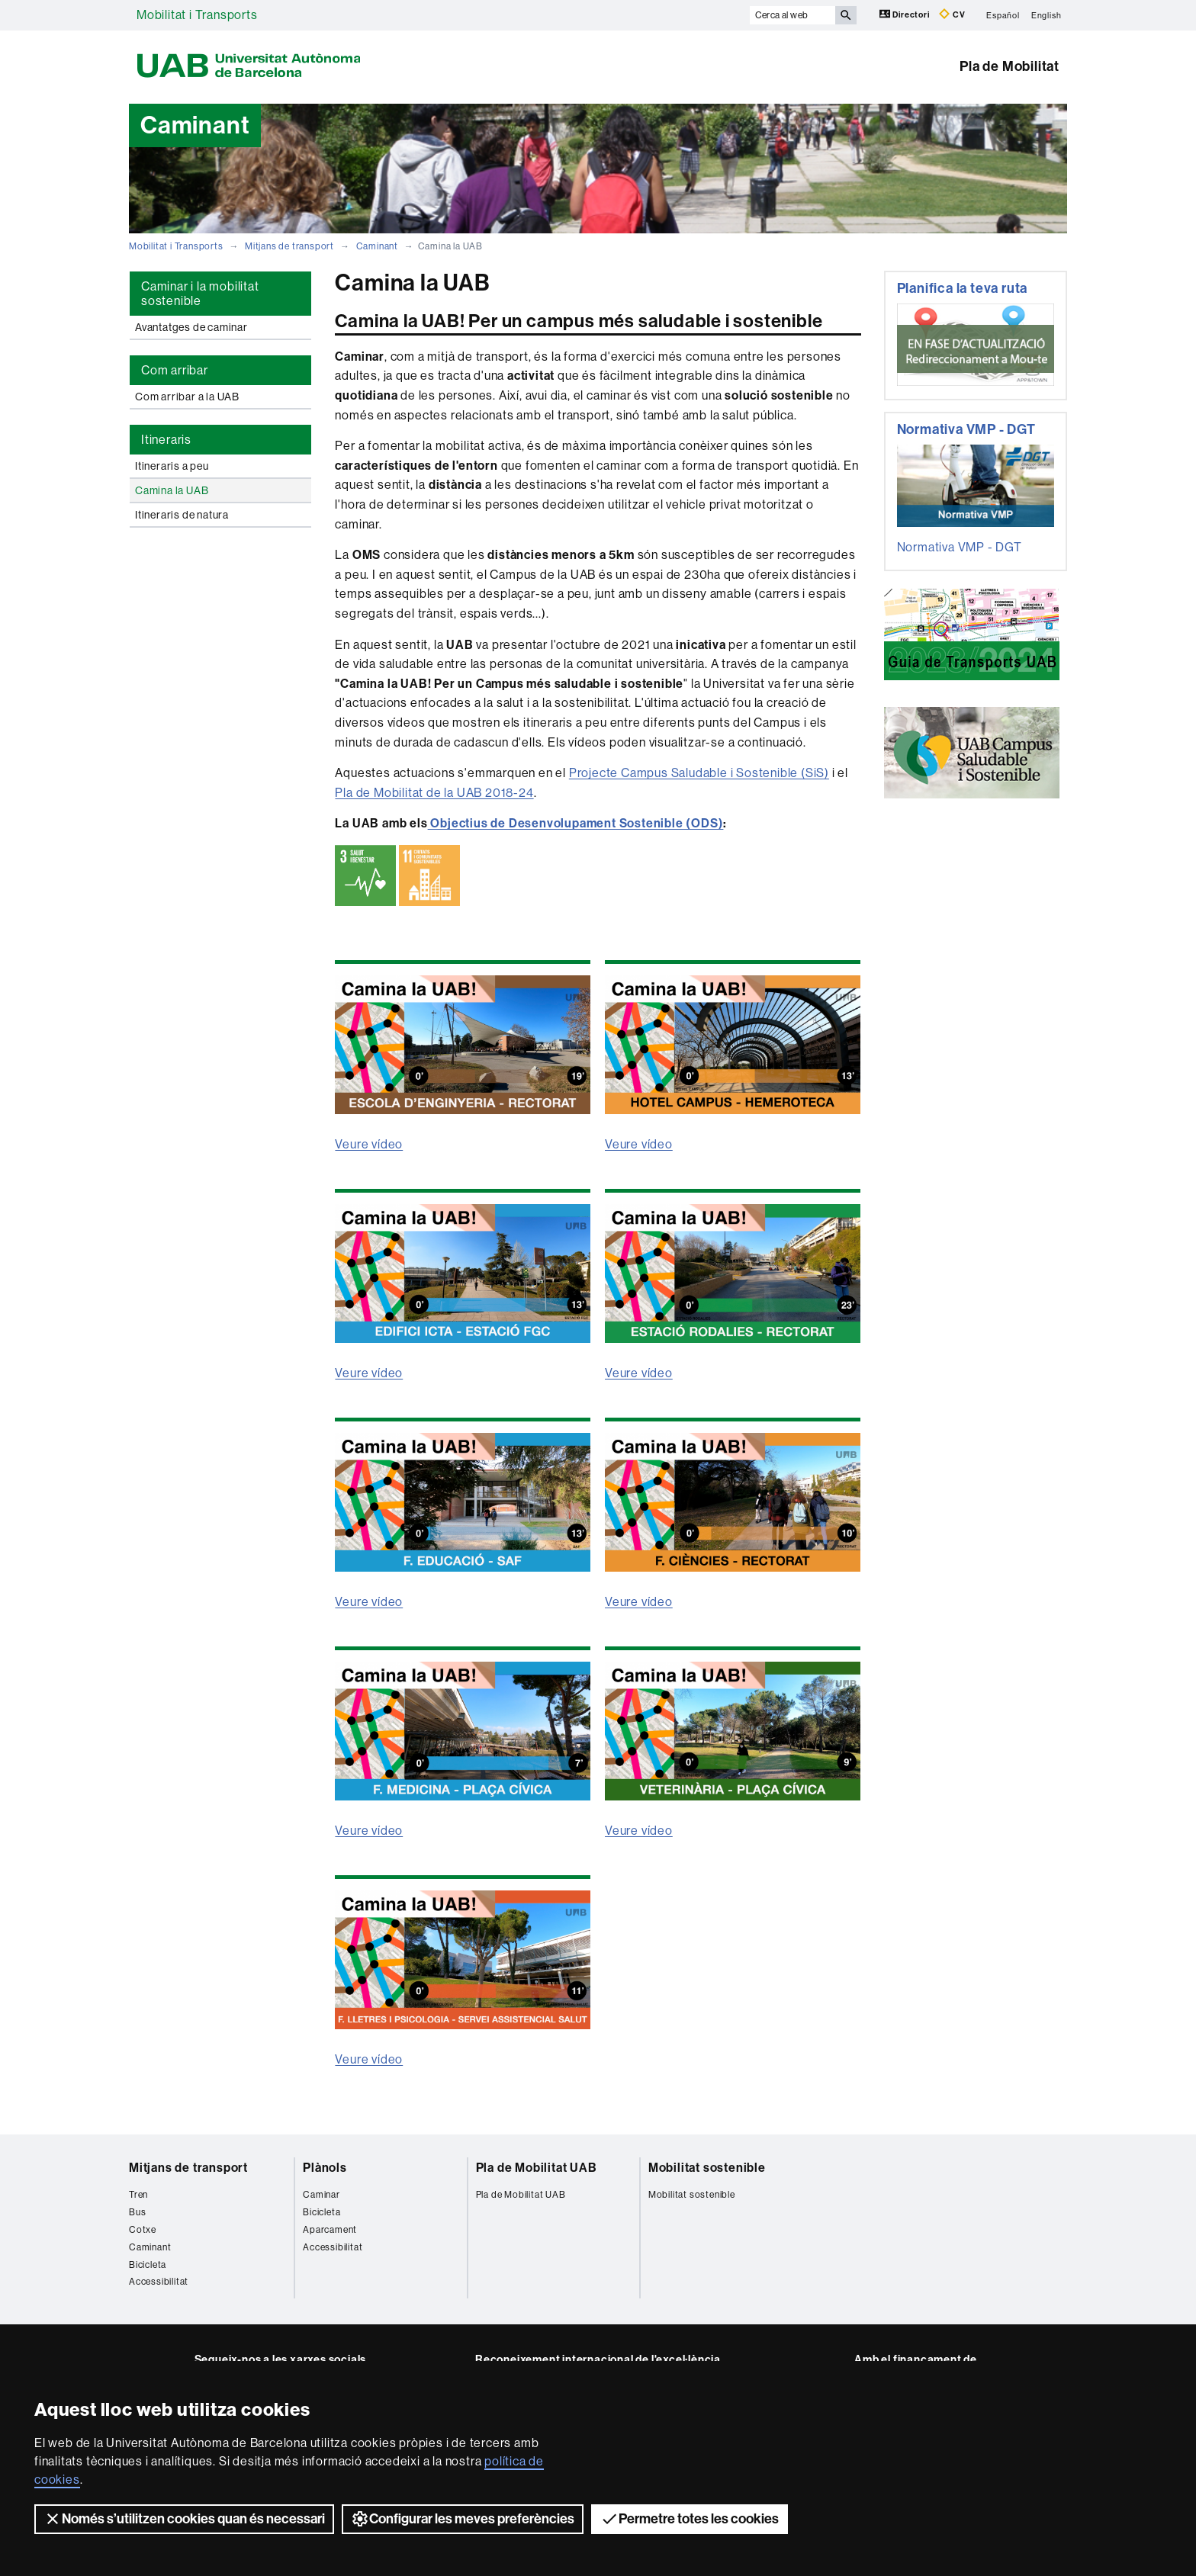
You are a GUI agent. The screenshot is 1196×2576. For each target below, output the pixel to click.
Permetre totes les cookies (689, 2519)
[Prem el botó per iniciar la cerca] (846, 15)
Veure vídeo (369, 1144)
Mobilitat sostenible (707, 2167)
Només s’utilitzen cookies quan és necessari (184, 2519)
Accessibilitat (158, 2281)
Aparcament (330, 2229)
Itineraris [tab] (166, 439)
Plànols (325, 2167)
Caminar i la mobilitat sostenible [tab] (200, 293)
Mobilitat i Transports (197, 15)
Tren (138, 2194)
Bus (137, 2212)
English (1046, 15)
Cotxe (142, 2229)
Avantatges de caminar (191, 327)
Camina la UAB (171, 490)
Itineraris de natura (182, 515)
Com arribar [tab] (174, 370)
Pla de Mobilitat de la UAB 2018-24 (434, 792)
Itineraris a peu (172, 466)
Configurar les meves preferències (462, 2519)
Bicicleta (147, 2265)
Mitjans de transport (289, 246)
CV (952, 14)
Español (1003, 15)
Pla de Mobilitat (1009, 66)
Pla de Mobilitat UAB (536, 2167)
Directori (905, 14)
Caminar (321, 2194)
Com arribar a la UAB (187, 396)
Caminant (377, 246)
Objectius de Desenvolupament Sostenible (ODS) (576, 823)
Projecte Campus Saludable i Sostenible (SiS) (699, 773)
